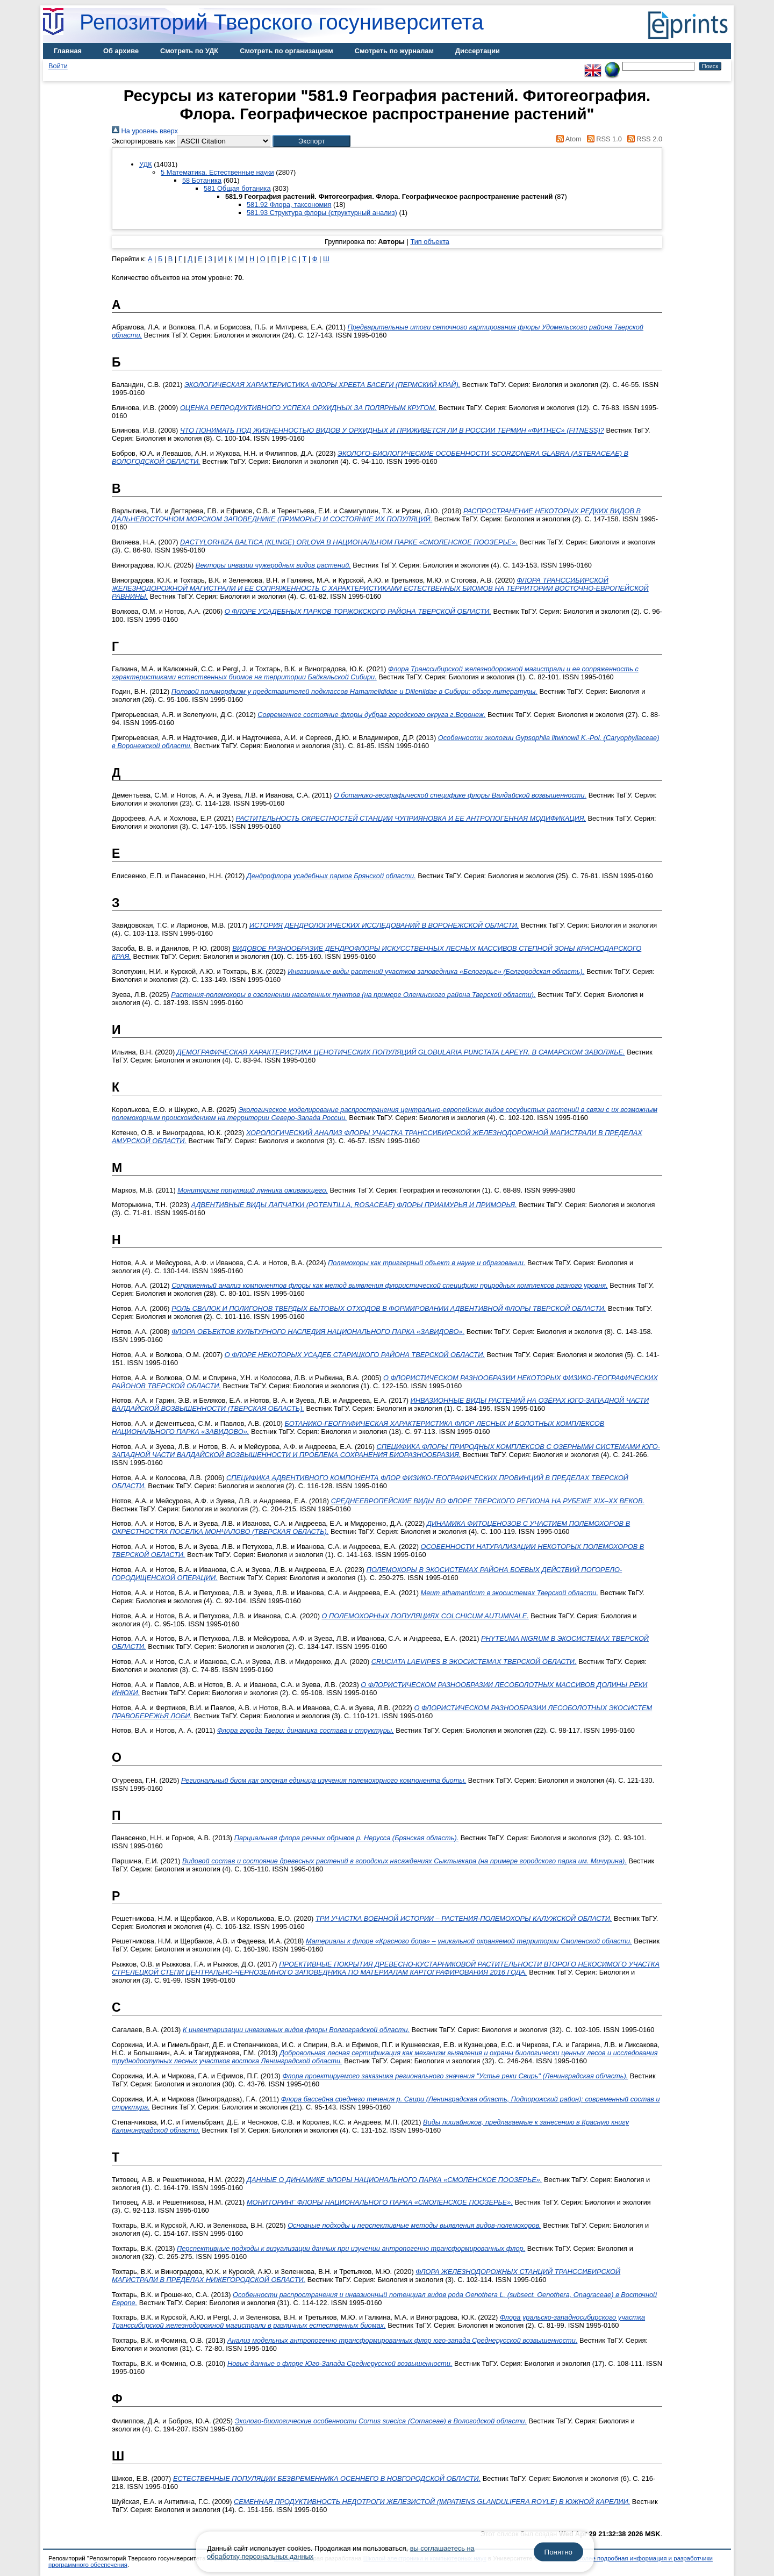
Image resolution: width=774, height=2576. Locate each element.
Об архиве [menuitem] (121, 51)
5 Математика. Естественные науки (217, 172)
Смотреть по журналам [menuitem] (394, 51)
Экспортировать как (143, 141)
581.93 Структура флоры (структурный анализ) (322, 213)
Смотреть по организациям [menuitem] (286, 51)
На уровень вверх (145, 131)
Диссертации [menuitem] (477, 51)
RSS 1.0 (602, 139)
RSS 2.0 (643, 139)
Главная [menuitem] (68, 51)
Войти (58, 66)
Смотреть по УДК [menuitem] (189, 51)
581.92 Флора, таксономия (289, 204)
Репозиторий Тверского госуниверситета (282, 22)
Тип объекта (429, 242)
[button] (311, 141)
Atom (567, 139)
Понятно (558, 2552)
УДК (145, 164)
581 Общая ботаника (237, 188)
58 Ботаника (201, 180)
